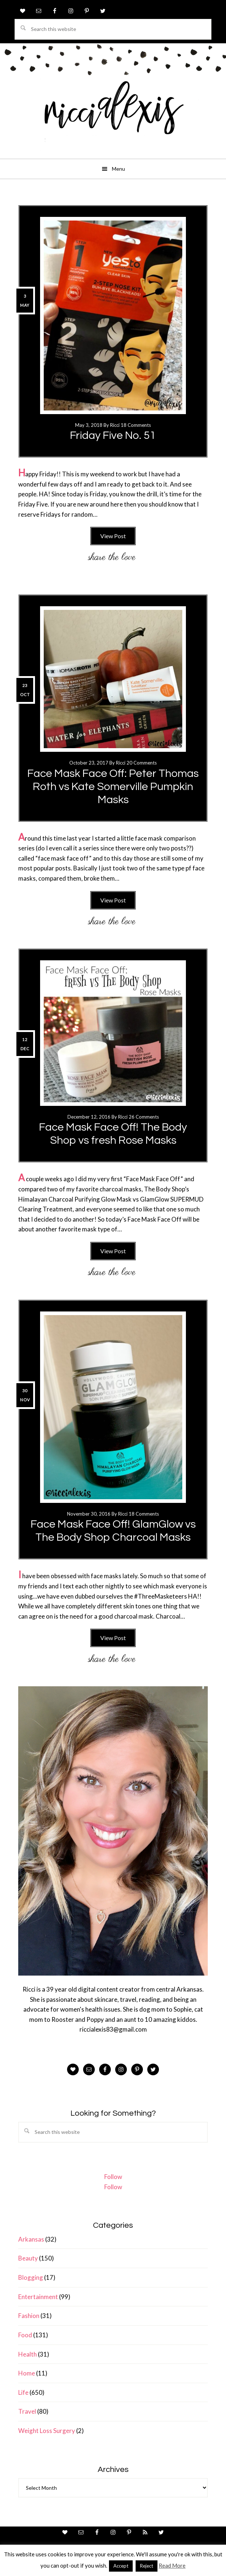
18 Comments (136, 425)
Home (26, 2373)
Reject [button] (146, 2566)
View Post (113, 535)
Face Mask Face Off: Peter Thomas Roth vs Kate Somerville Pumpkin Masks (113, 786)
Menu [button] (118, 169)
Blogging (30, 2277)
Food (25, 2335)
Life (23, 2392)
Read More (172, 2565)
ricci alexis (113, 114)
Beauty (28, 2258)
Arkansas (31, 2239)
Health (27, 2354)
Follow (113, 2176)
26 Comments (144, 1117)
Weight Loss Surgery (46, 2430)
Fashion (28, 2315)
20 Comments (141, 763)
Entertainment (38, 2297)
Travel (27, 2411)
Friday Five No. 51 (113, 435)
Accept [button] (120, 2566)
